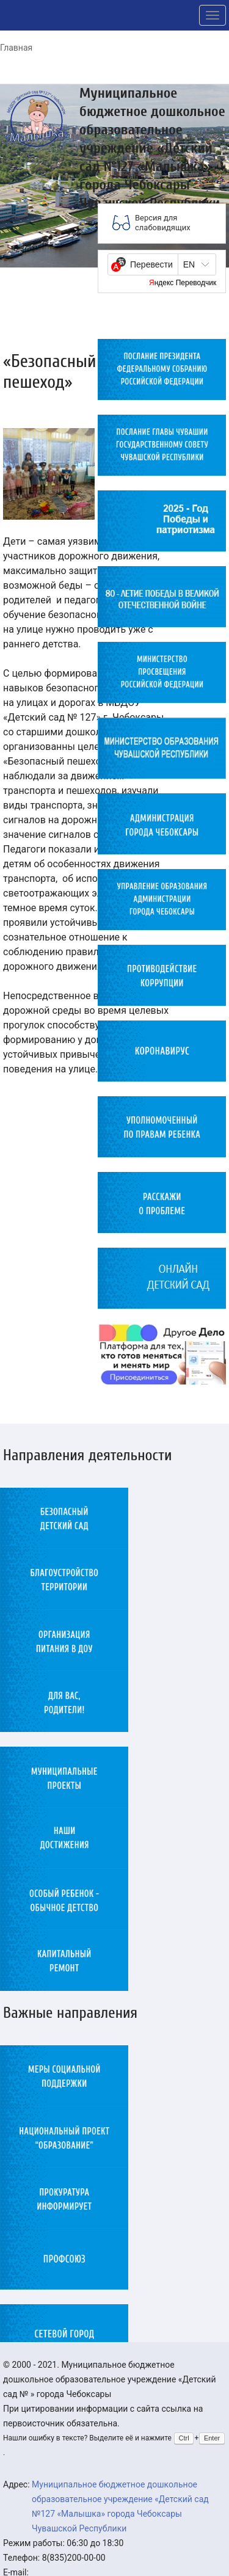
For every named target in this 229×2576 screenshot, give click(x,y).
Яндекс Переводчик (182, 282)
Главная (16, 48)
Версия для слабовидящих (163, 222)
